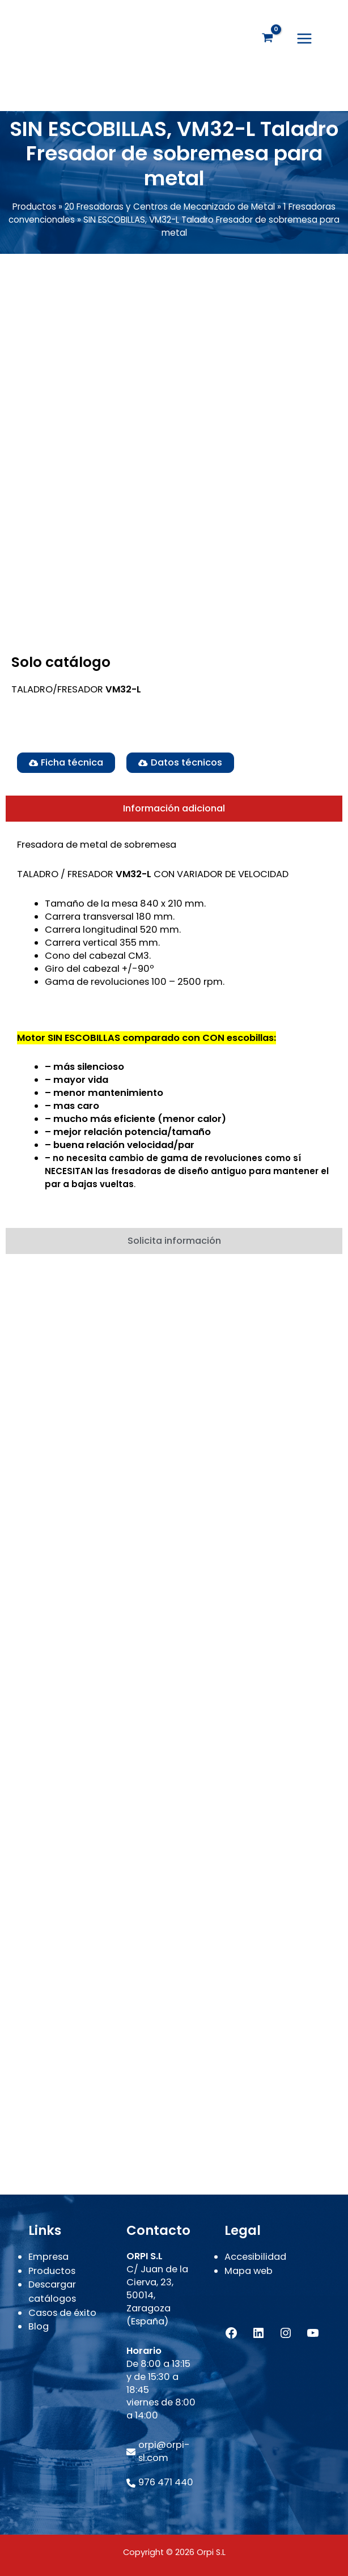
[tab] (174, 814)
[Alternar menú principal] (304, 41)
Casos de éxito (62, 2312)
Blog (38, 2326)
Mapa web (248, 2270)
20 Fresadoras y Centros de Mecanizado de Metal (170, 212)
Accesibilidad (255, 2256)
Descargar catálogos (52, 2291)
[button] (180, 767)
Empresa (48, 2256)
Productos (34, 212)
